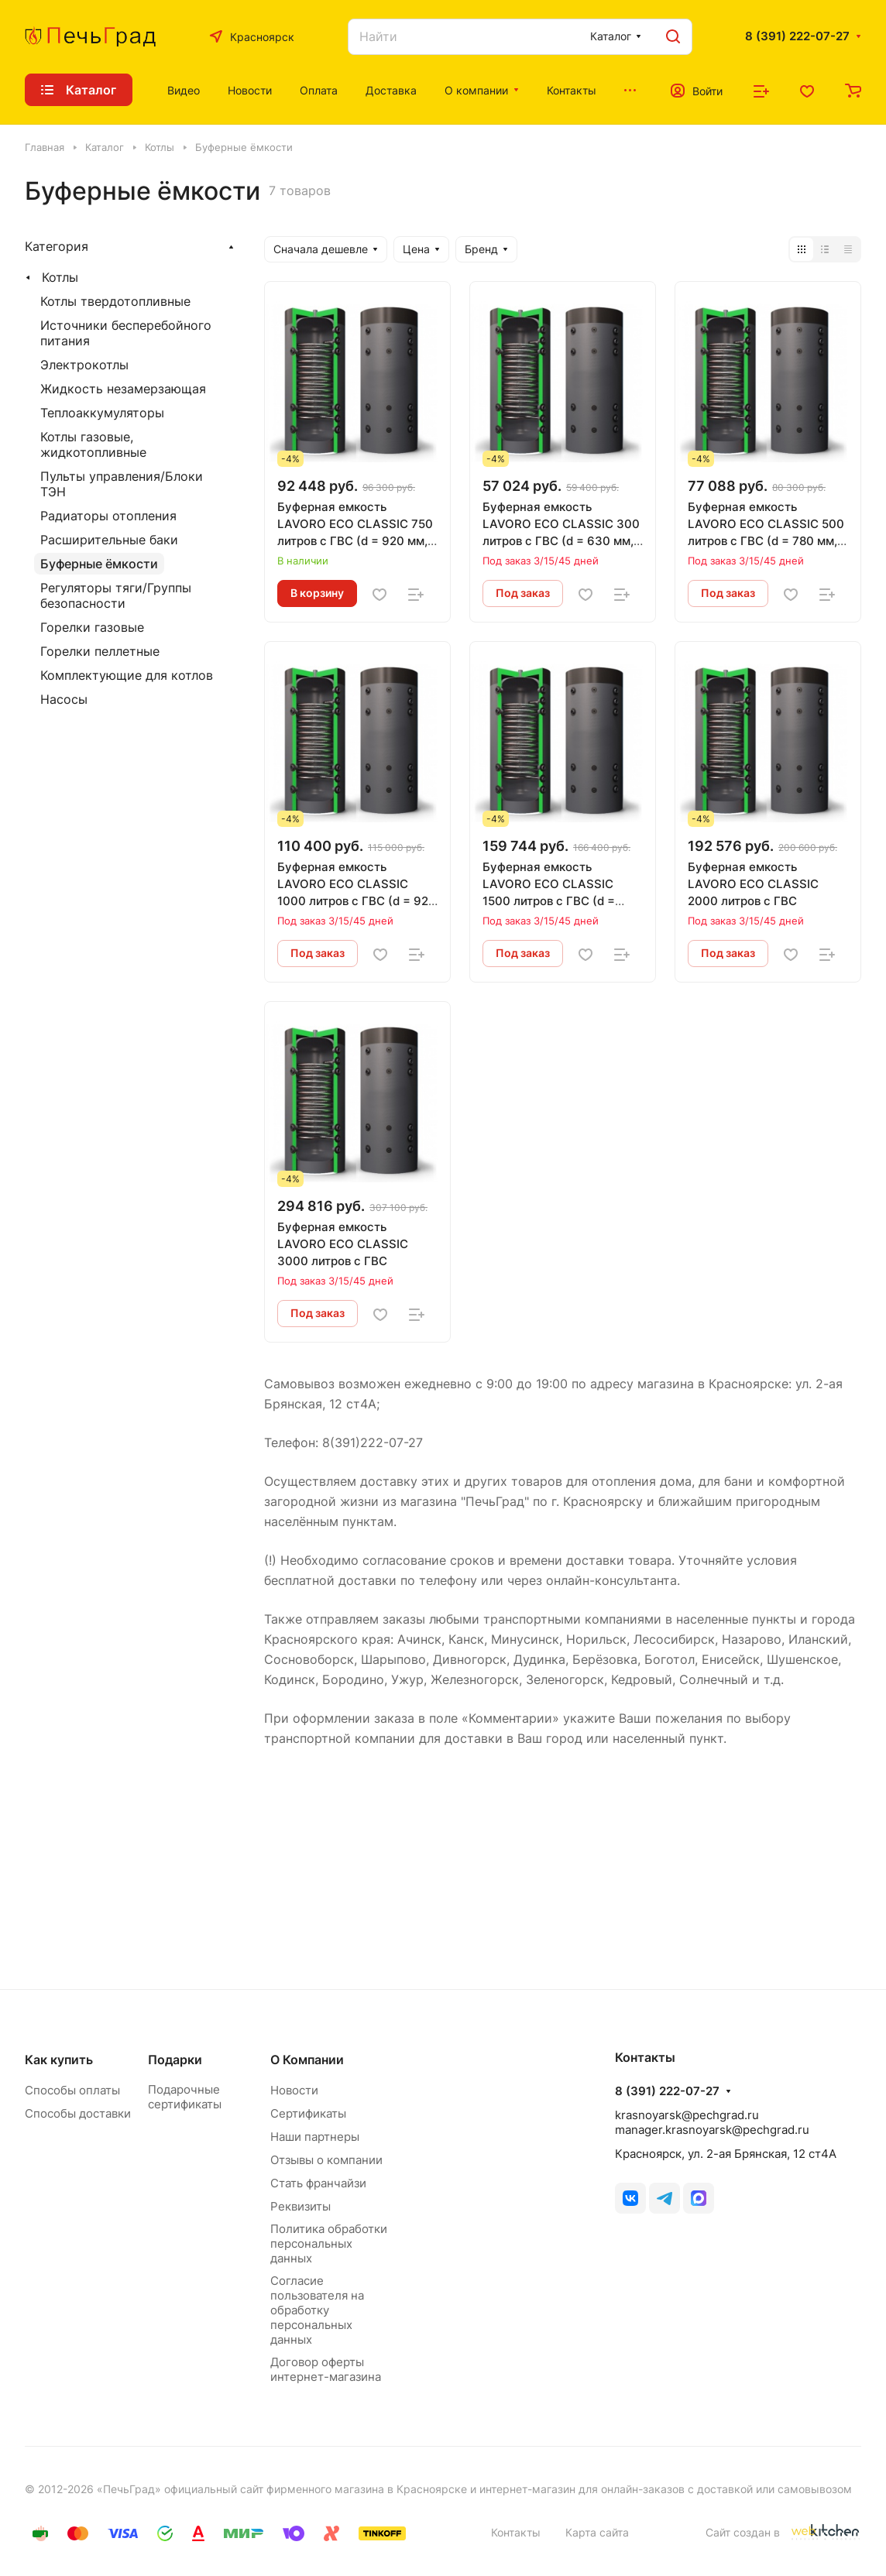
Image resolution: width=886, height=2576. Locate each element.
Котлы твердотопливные (115, 301)
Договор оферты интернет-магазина (325, 2369)
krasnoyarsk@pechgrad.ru (687, 2115)
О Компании (307, 2059)
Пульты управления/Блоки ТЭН (121, 483)
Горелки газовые (92, 627)
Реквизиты (300, 2206)
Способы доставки (78, 2113)
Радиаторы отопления (108, 515)
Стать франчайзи (318, 2183)
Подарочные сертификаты (185, 2096)
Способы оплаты (72, 2090)
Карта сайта (597, 2532)
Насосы (64, 699)
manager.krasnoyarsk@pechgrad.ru (712, 2129)
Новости (294, 2090)
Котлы (60, 277)
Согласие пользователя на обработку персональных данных (317, 2310)
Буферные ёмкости (99, 563)
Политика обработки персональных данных (328, 2243)
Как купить (59, 2059)
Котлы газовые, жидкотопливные (93, 444)
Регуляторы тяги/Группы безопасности (115, 595)
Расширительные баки (109, 539)
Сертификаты (308, 2113)
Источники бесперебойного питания (125, 332)
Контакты (516, 2532)
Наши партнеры (314, 2136)
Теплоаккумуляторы (102, 412)
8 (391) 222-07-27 (797, 36)
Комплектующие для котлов (126, 675)
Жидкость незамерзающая (123, 388)
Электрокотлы (84, 364)
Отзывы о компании (326, 2159)
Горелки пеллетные (100, 651)
